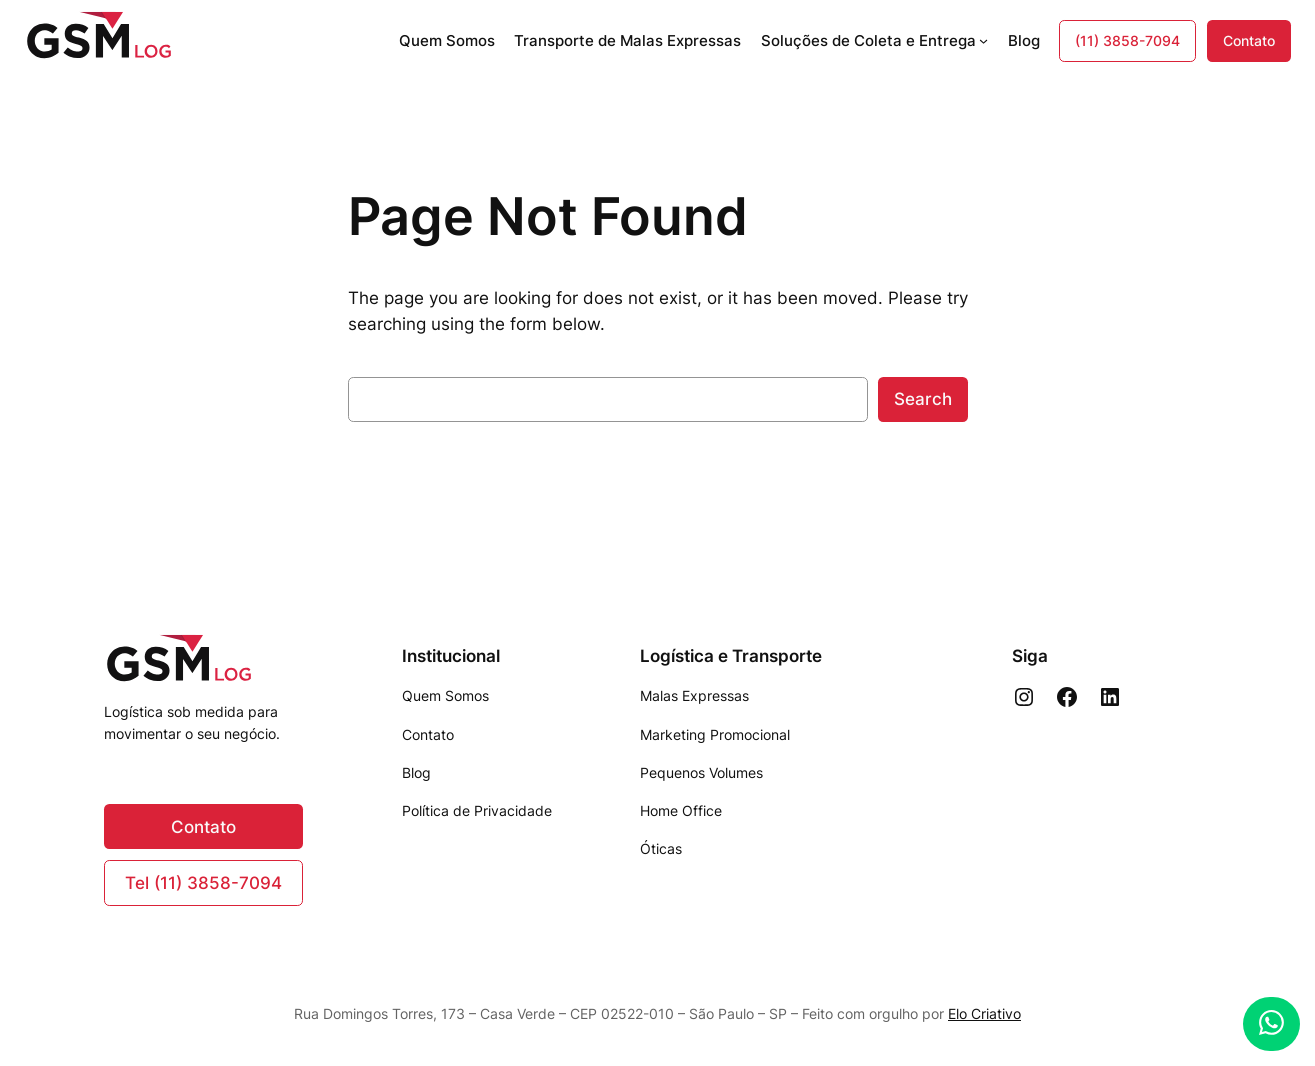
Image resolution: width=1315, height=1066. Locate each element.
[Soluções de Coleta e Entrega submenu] (983, 40)
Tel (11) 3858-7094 (203, 883)
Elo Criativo (984, 1013)
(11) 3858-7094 (1127, 40)
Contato (1249, 40)
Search (923, 399)
